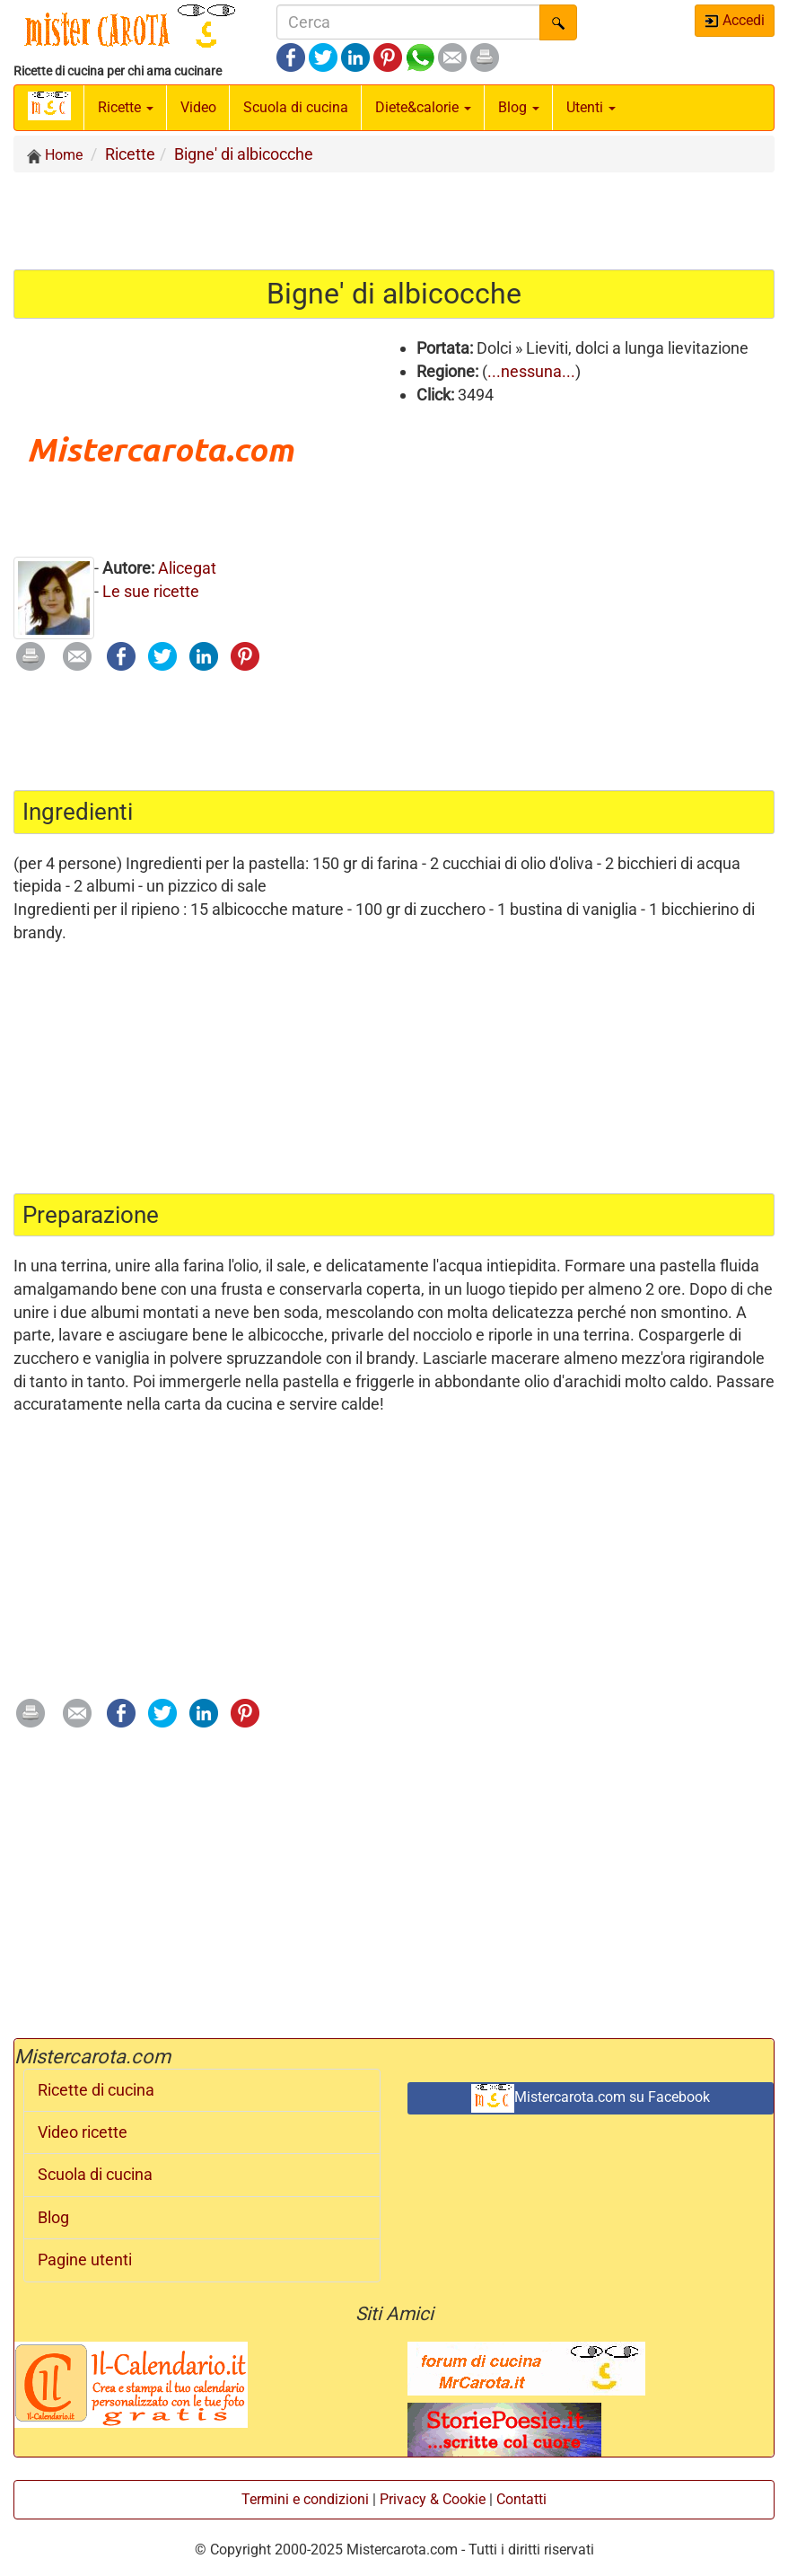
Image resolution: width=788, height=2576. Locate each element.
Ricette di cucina (96, 2090)
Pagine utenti (85, 2260)
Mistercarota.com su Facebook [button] (590, 2098)
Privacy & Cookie (433, 2499)
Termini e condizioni (305, 2499)
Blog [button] (518, 107)
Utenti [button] (591, 107)
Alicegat (187, 567)
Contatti (521, 2499)
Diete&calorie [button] (423, 107)
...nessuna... (531, 371)
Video (198, 107)
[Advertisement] (394, 220)
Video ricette (82, 2132)
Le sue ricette (150, 591)
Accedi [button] (735, 20)
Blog (53, 2218)
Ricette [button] (125, 107)
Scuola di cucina (295, 107)
